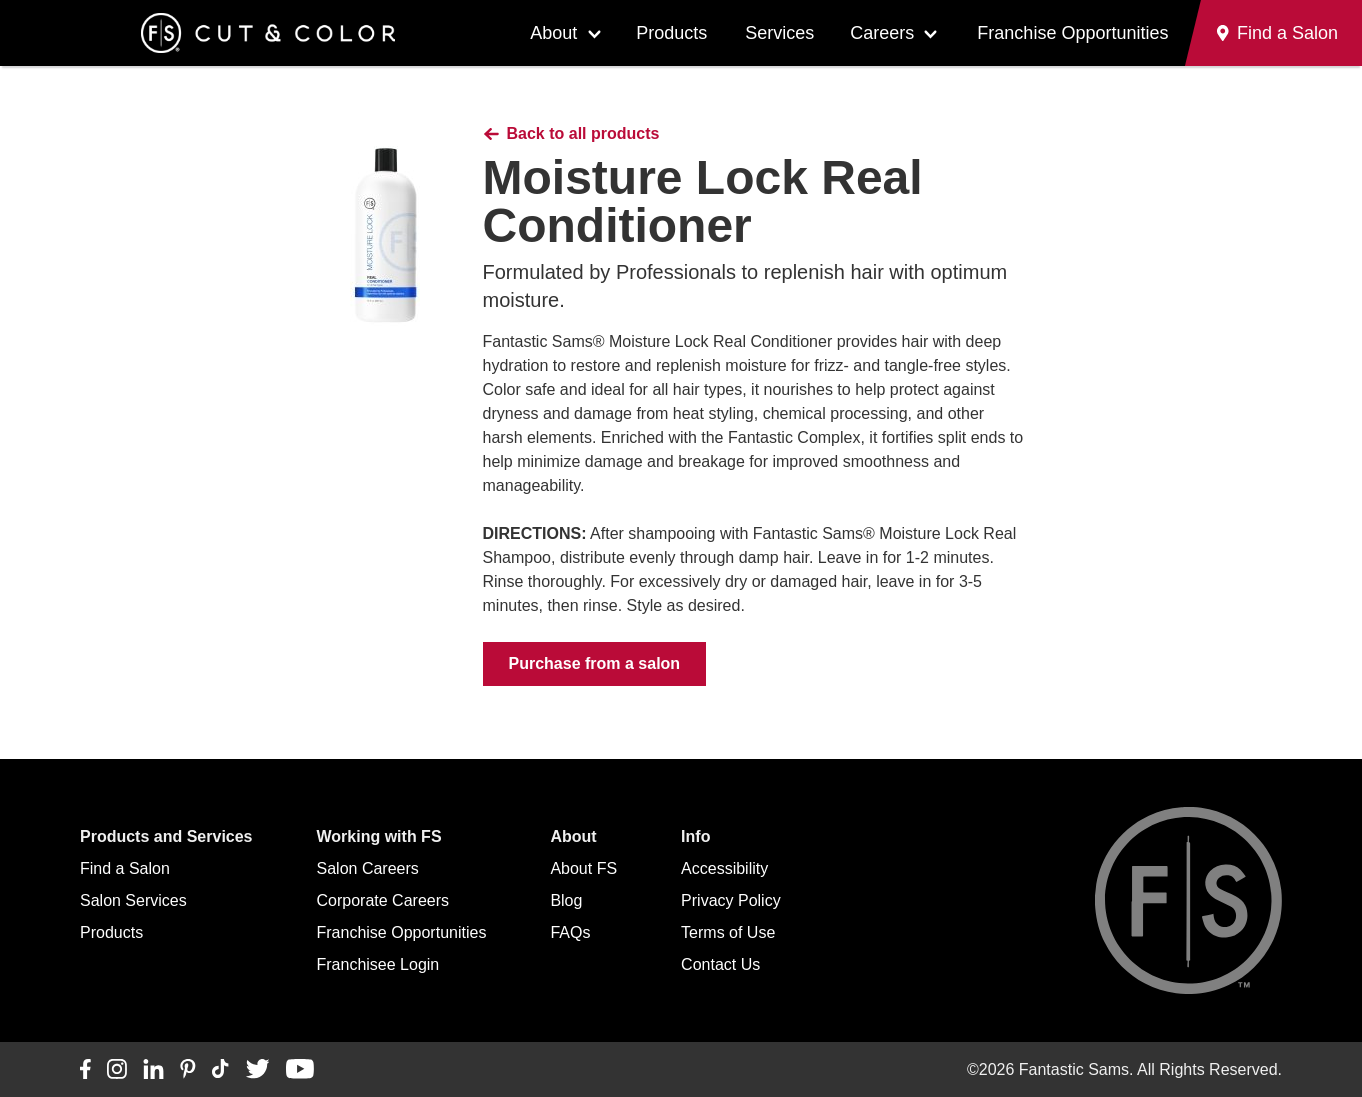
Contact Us (720, 964)
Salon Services (133, 900)
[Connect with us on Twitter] (257, 1070)
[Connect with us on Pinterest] (188, 1070)
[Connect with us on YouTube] (299, 1070)
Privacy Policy (731, 900)
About (553, 33)
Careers (882, 33)
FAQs (570, 932)
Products (671, 33)
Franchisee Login (378, 964)
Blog (566, 900)
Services (779, 33)
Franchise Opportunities (1072, 33)
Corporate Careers (383, 900)
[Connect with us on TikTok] (220, 1070)
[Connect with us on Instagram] (117, 1070)
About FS (583, 868)
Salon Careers (368, 868)
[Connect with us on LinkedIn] (153, 1070)
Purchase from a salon (595, 663)
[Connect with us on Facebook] (85, 1070)
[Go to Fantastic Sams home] (268, 33)
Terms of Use (728, 932)
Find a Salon (125, 868)
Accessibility (724, 868)
